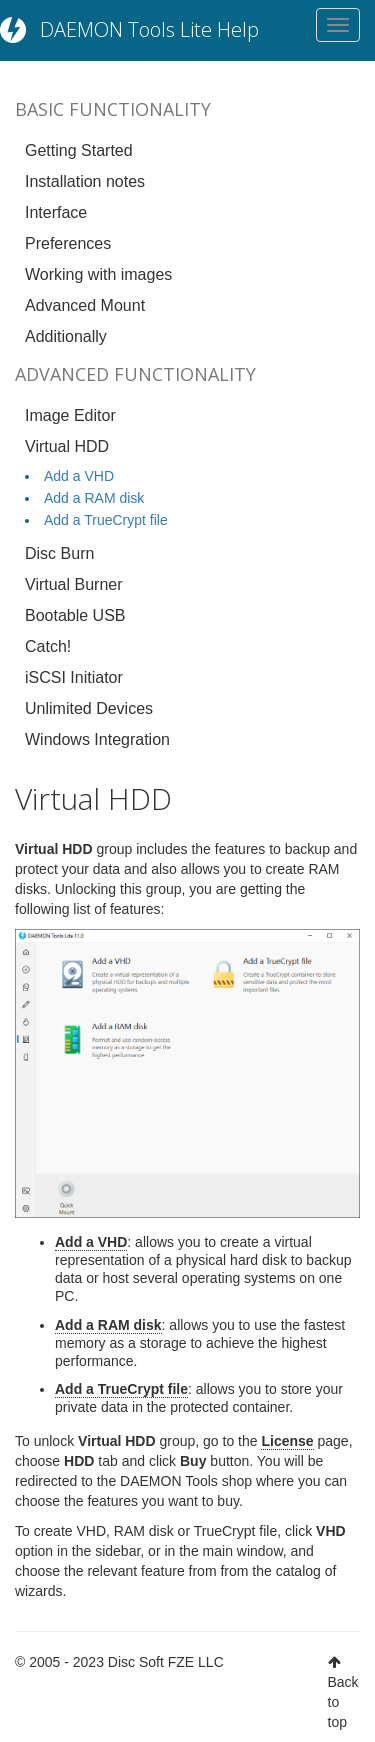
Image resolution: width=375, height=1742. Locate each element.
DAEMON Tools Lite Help (149, 29)
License (287, 1441)
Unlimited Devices (89, 708)
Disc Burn (59, 553)
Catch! (48, 646)
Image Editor (70, 415)
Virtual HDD (67, 446)
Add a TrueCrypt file (106, 520)
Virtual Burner (74, 584)
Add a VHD (79, 476)
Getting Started (79, 150)
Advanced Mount (85, 305)
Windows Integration (97, 739)
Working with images (98, 274)
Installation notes (85, 181)
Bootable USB (75, 615)
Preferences (68, 243)
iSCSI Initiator (74, 677)
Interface (56, 212)
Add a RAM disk (94, 498)
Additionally (66, 336)
